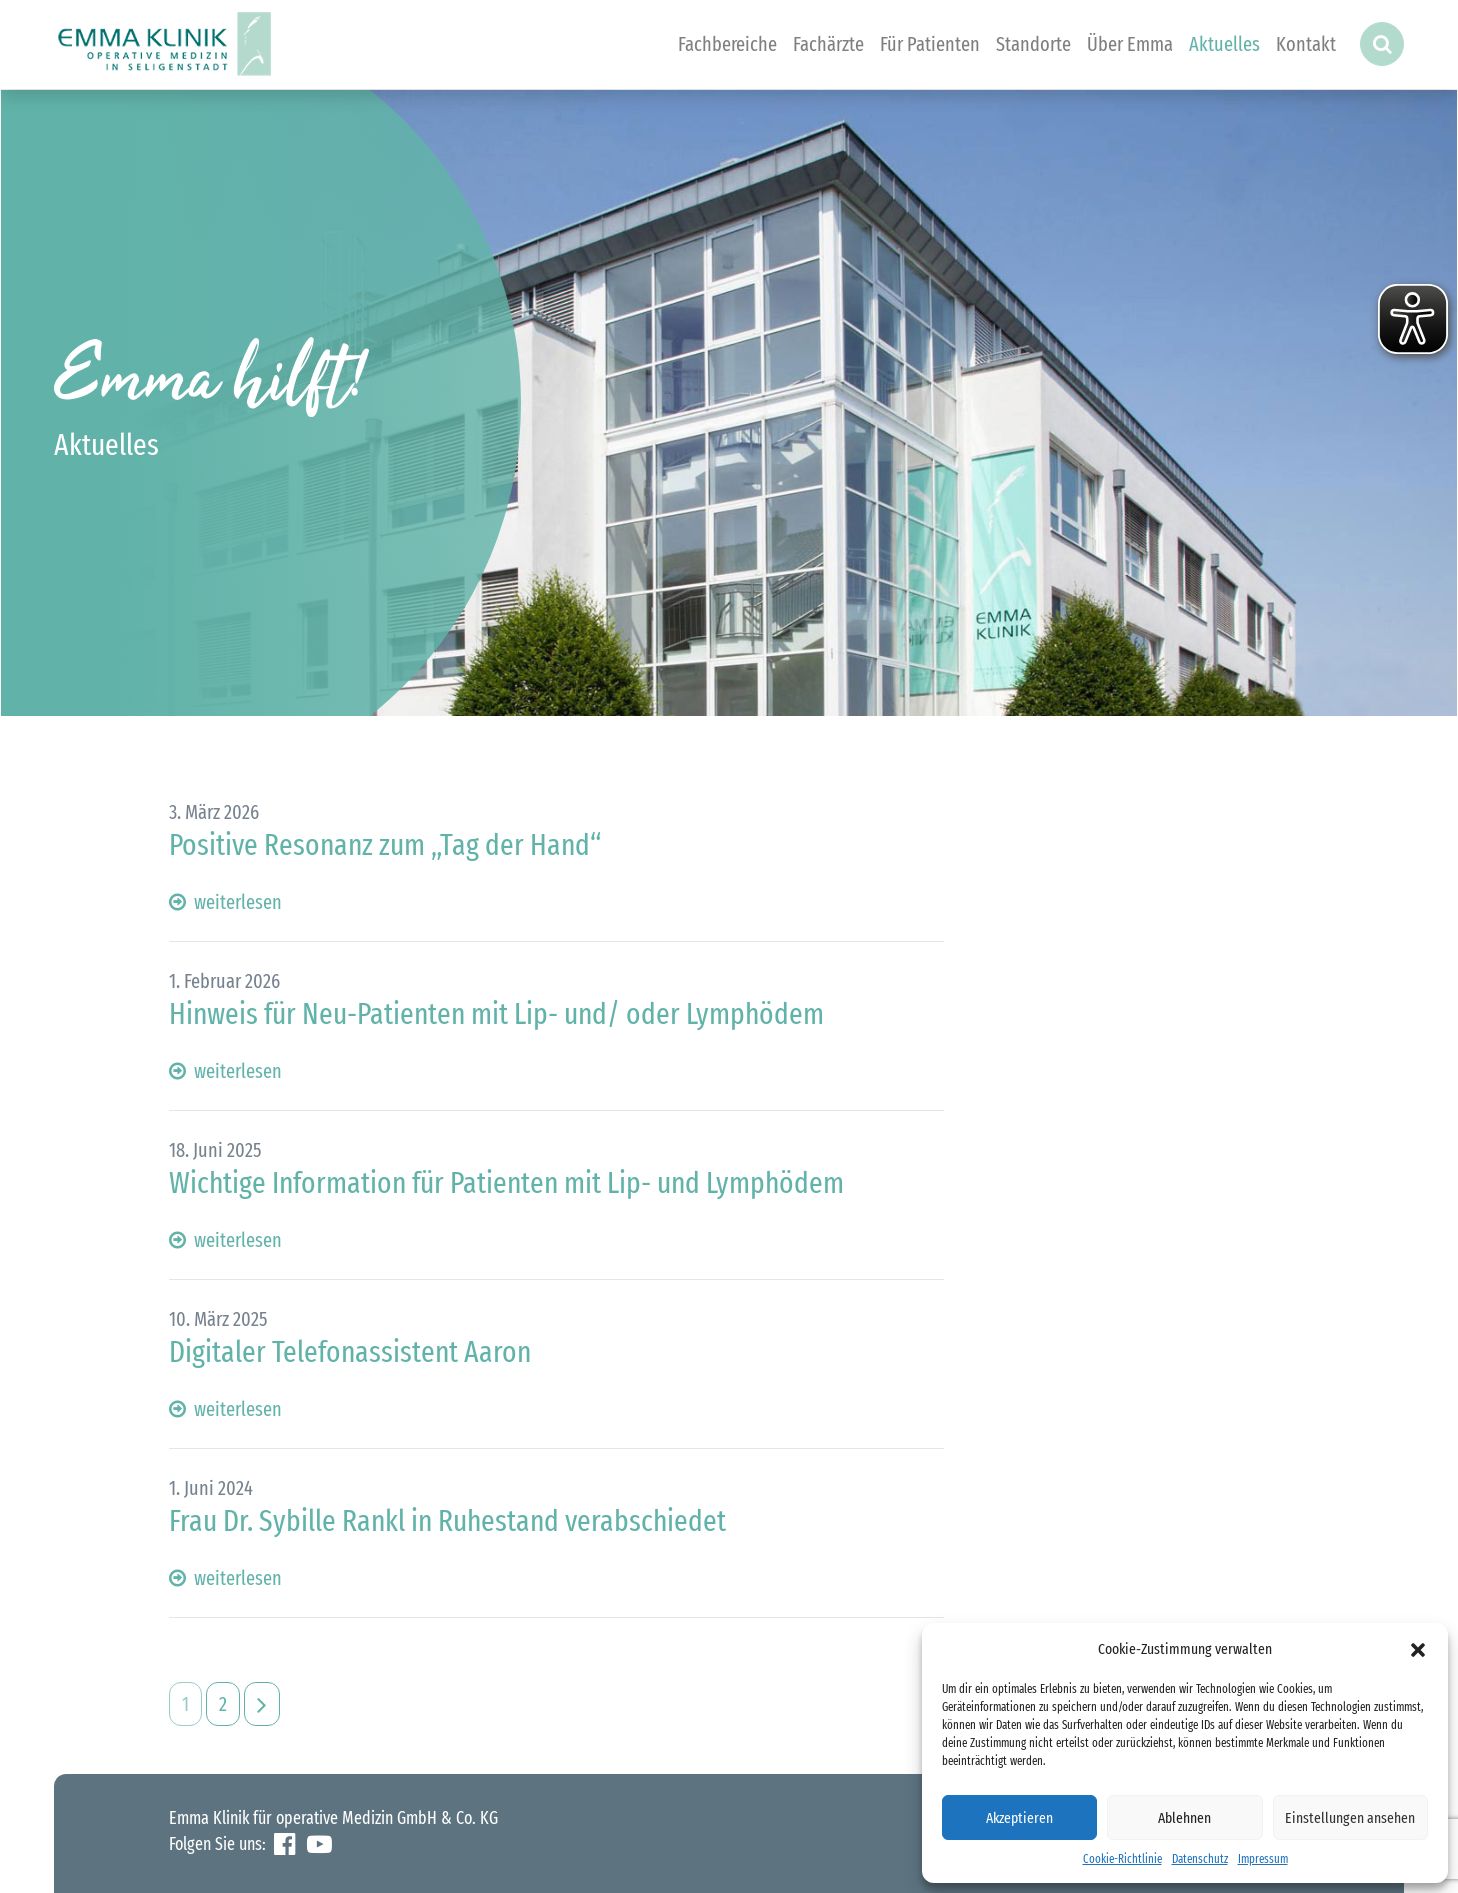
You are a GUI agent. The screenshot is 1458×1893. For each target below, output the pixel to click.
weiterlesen (225, 902)
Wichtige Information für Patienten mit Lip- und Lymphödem (506, 1183)
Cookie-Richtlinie (1122, 1859)
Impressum (1263, 1859)
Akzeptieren (1019, 1818)
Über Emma (1130, 44)
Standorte (1033, 44)
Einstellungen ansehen (1350, 1818)
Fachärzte (828, 44)
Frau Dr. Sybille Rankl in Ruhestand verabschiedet (447, 1521)
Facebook (284, 1844)
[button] (1418, 1649)
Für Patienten (930, 44)
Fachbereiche (727, 44)
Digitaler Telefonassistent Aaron (350, 1352)
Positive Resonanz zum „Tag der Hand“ (385, 845)
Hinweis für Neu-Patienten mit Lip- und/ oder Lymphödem (496, 1014)
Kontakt (1306, 44)
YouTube (319, 1844)
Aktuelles (1224, 44)
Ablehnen (1184, 1818)
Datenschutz (1200, 1859)
